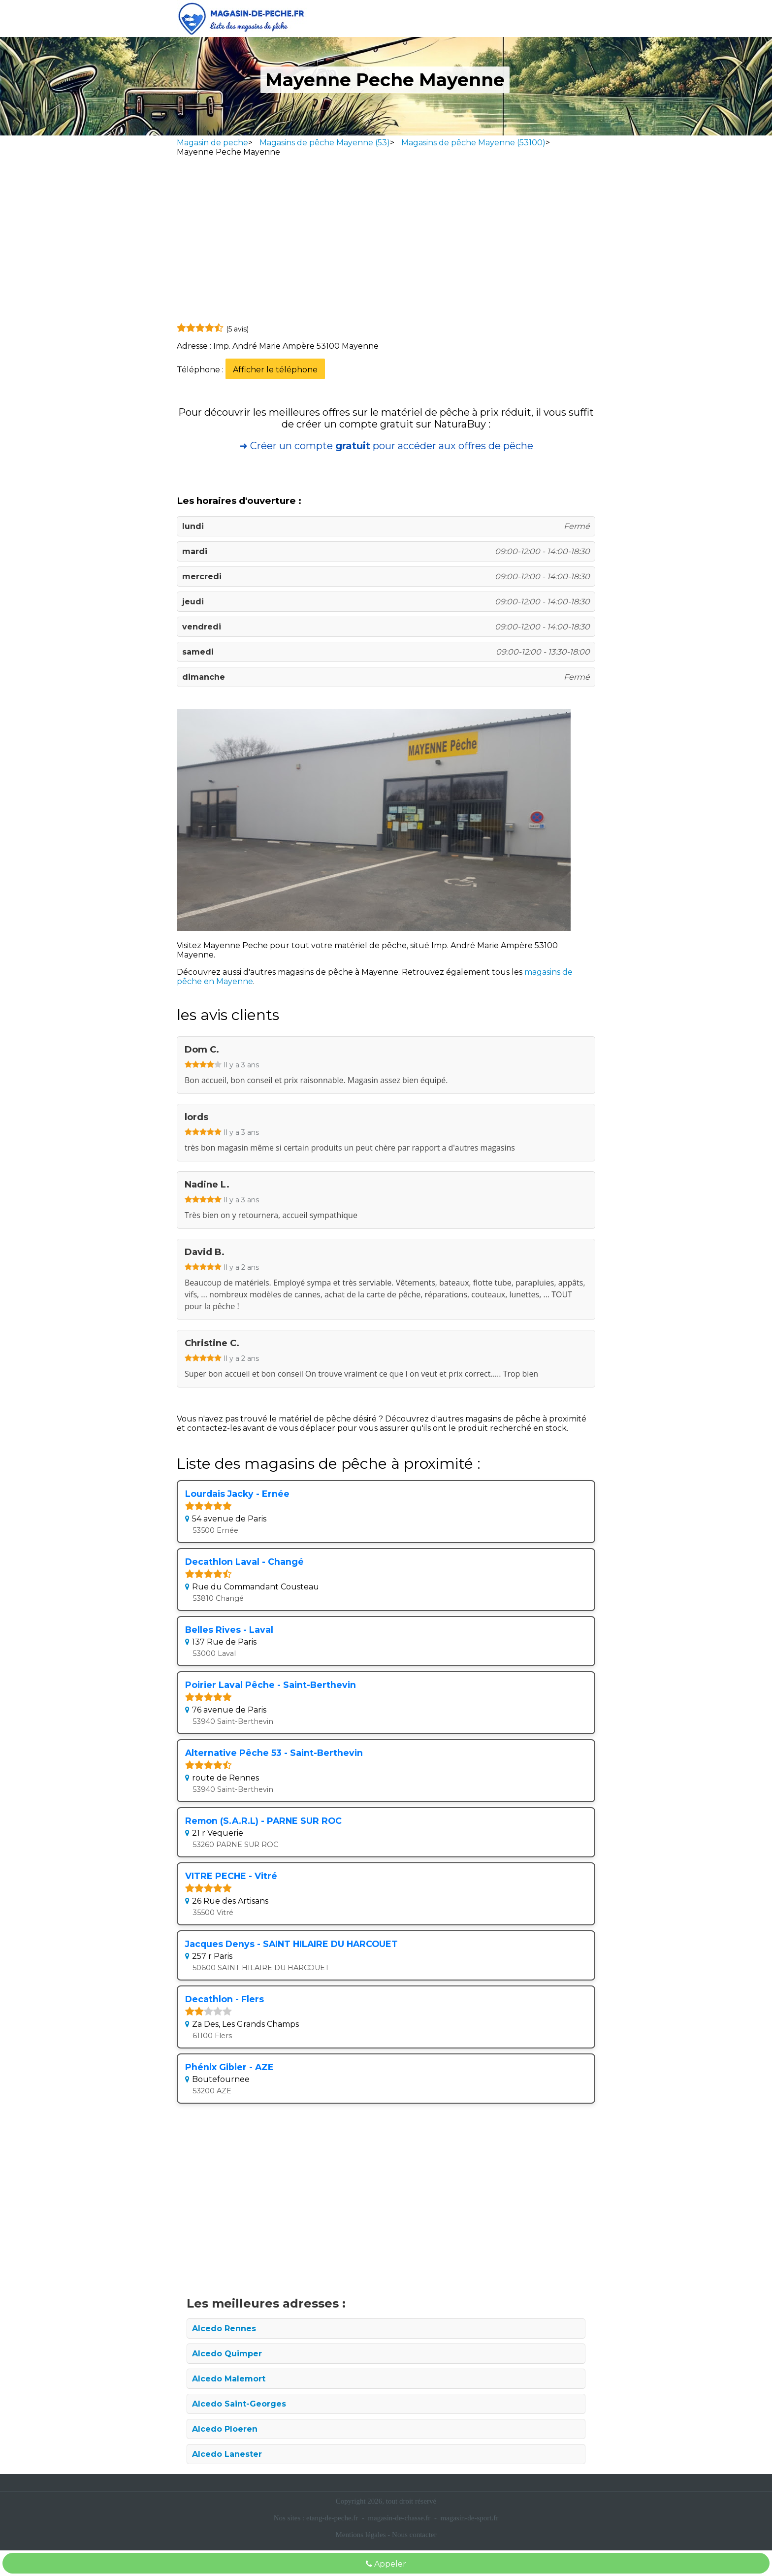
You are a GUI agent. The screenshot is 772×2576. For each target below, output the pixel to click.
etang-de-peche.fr (332, 2518)
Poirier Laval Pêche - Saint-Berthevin (270, 1685)
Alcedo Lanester (227, 2454)
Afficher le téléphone (275, 369)
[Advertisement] (386, 242)
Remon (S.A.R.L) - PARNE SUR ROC (263, 1821)
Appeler (386, 2564)
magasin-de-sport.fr (469, 2518)
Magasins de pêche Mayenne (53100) (473, 142)
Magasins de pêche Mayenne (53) (324, 142)
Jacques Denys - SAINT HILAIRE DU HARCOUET (291, 1944)
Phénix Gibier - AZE (229, 2067)
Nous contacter (414, 2535)
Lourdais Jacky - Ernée (237, 1493)
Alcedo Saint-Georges (239, 2404)
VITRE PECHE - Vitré (231, 1876)
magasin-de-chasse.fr (399, 2518)
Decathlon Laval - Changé (244, 1561)
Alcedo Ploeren (224, 2429)
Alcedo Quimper (227, 2353)
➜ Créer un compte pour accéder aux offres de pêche (386, 446)
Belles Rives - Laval (229, 1629)
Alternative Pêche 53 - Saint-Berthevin (274, 1753)
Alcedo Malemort (228, 2378)
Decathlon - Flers (224, 1999)
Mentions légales (361, 2535)
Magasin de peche (212, 142)
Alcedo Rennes (224, 2328)
